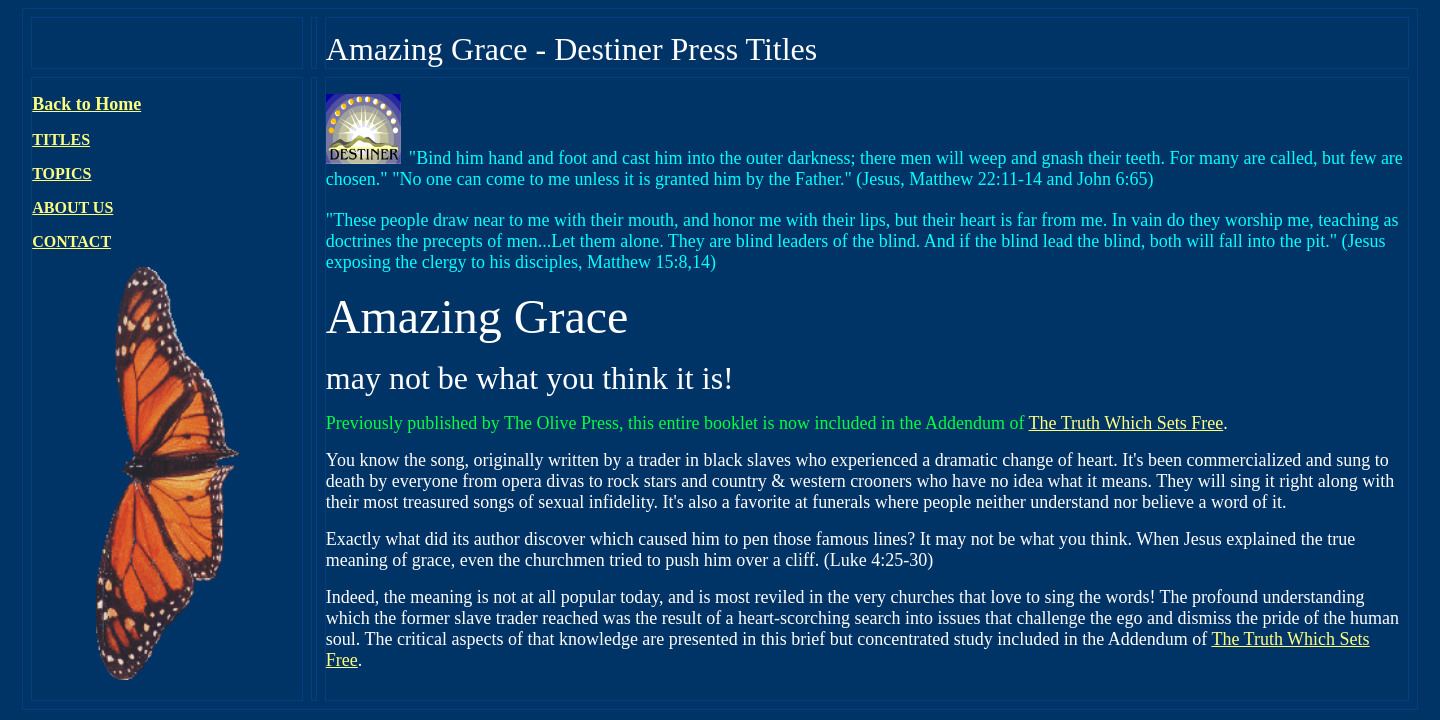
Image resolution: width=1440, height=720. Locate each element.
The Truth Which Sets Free (1126, 423)
